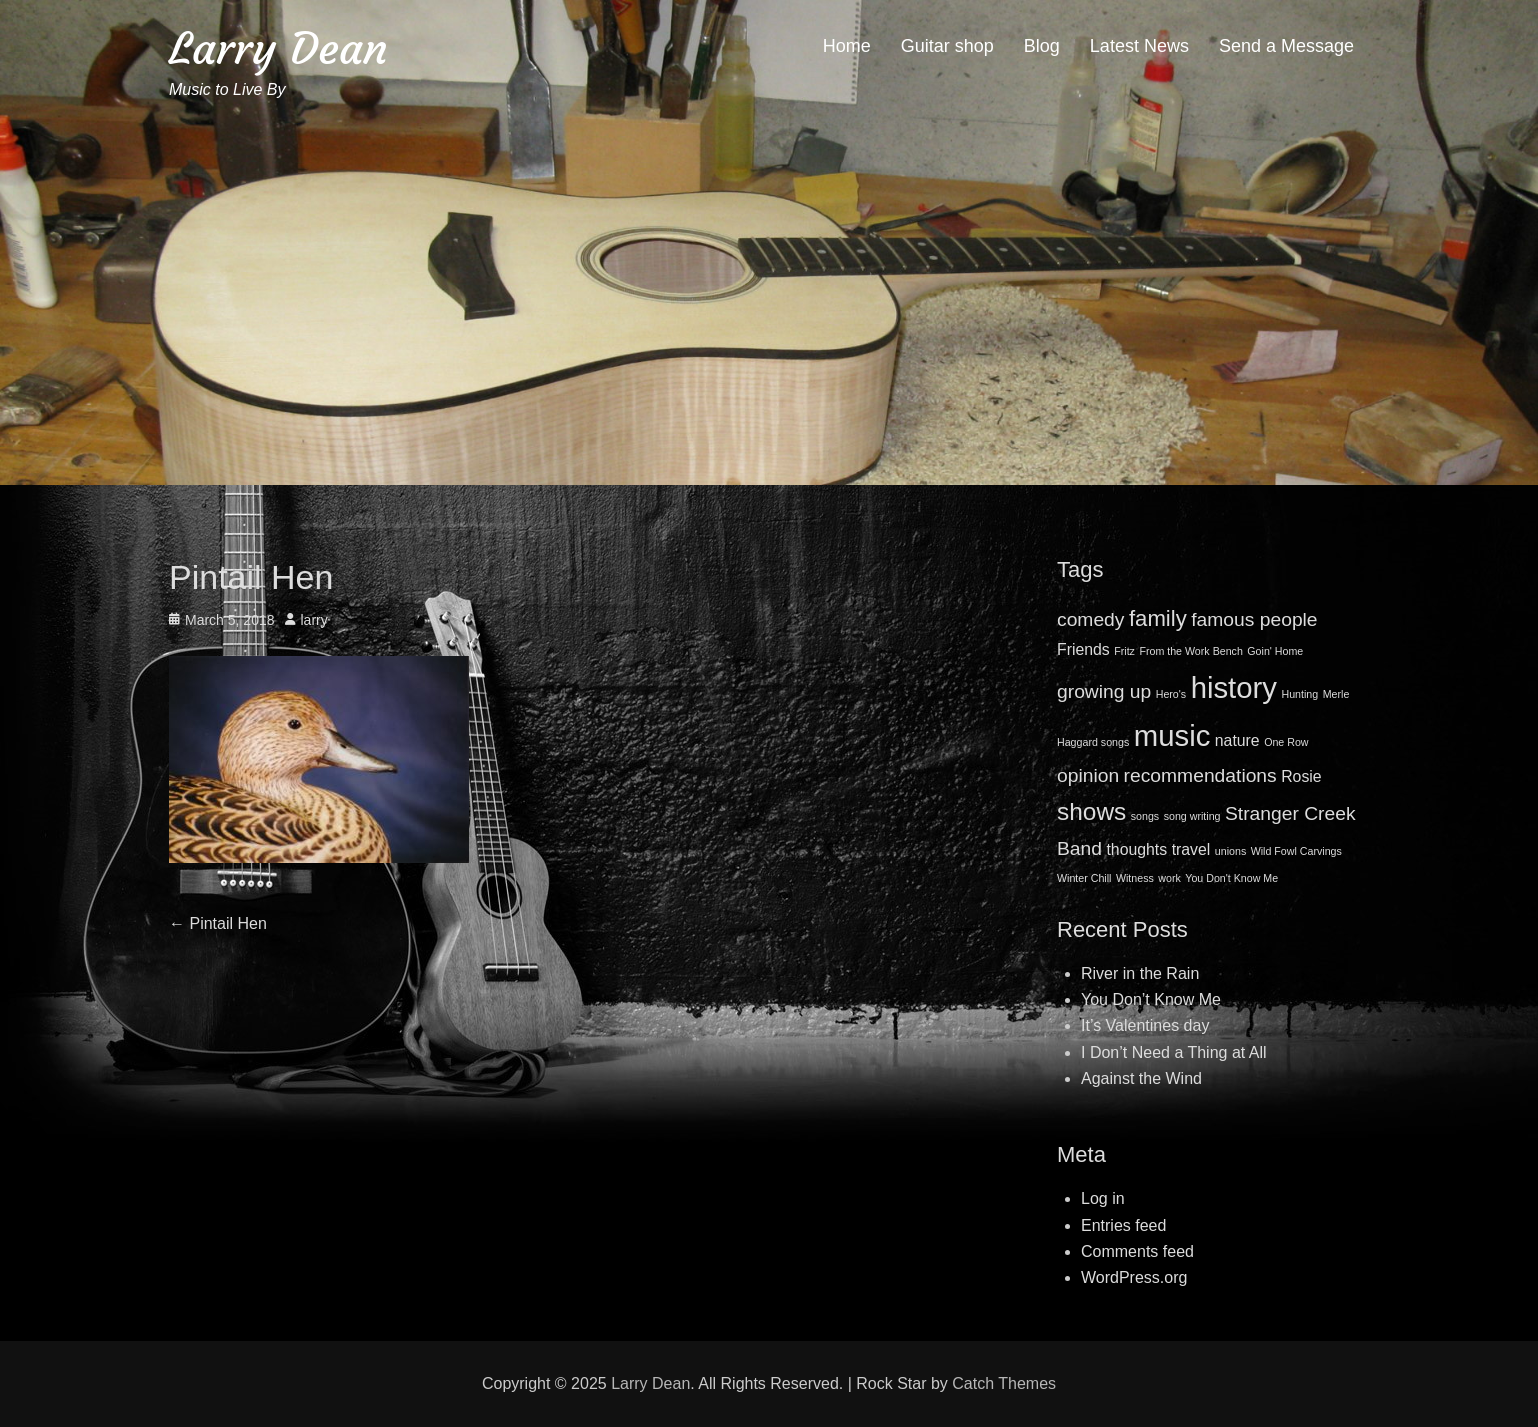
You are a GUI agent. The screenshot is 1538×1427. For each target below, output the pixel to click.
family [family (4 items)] (1158, 618)
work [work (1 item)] (1169, 878)
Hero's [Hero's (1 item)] (1171, 694)
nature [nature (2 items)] (1237, 740)
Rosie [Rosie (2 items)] (1301, 776)
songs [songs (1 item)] (1145, 816)
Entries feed (1123, 1225)
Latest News (1139, 46)
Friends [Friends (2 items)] (1083, 649)
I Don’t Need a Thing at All (1174, 1052)
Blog (1042, 46)
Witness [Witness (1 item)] (1135, 878)
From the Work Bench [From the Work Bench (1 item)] (1190, 651)
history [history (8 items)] (1234, 687)
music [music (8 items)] (1172, 735)
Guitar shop (947, 46)
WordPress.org (1134, 1277)
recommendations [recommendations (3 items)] (1200, 775)
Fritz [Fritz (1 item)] (1124, 651)
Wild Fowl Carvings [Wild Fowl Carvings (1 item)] (1296, 851)
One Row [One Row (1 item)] (1286, 742)
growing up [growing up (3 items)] (1104, 691)
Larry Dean (278, 48)
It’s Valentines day (1145, 1025)
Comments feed (1137, 1251)
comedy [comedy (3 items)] (1090, 619)
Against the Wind (1141, 1078)
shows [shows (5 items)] (1091, 811)
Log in (1103, 1198)
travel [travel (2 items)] (1191, 849)
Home (847, 46)
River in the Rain (1140, 973)
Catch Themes (1004, 1383)
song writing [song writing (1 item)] (1192, 816)
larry (314, 620)
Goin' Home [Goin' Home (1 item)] (1275, 651)
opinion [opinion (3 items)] (1088, 775)
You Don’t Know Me (1151, 999)
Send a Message (1286, 46)
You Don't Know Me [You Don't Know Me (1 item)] (1231, 878)
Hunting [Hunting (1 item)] (1299, 694)
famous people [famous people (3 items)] (1254, 619)
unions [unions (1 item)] (1230, 851)
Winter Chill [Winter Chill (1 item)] (1084, 878)
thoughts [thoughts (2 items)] (1136, 849)
